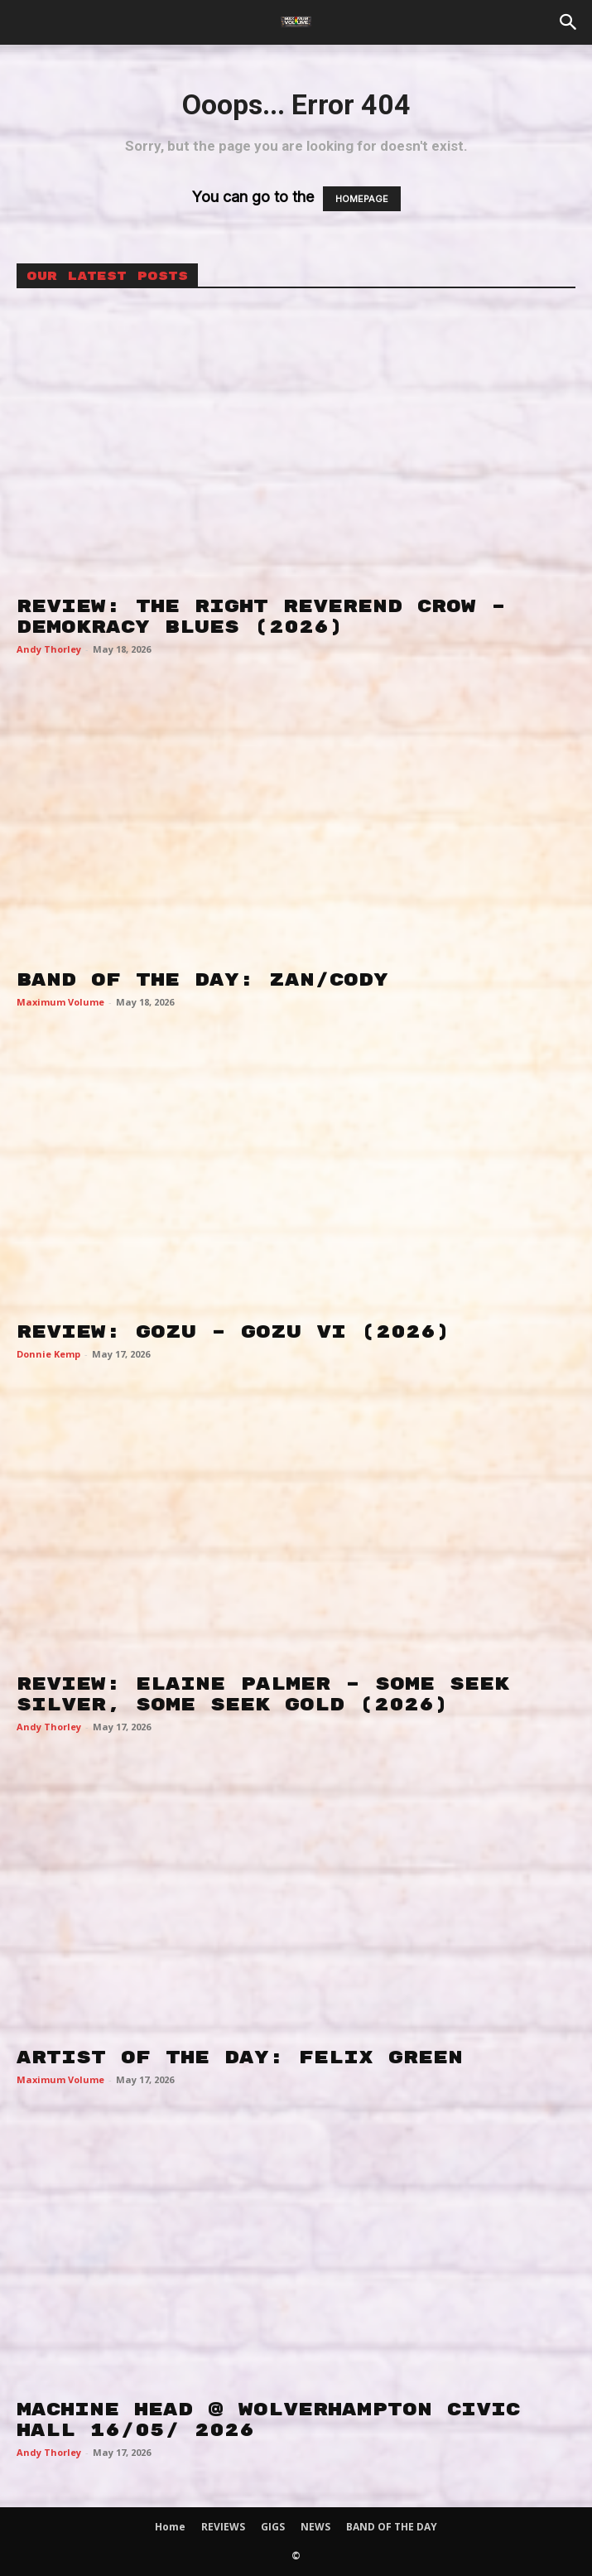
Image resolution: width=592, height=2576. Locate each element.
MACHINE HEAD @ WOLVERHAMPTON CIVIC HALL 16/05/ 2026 (268, 2420)
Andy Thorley (49, 649)
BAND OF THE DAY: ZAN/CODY (202, 980)
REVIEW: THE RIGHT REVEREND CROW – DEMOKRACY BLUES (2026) (261, 617)
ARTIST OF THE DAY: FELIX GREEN (240, 2057)
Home (170, 2527)
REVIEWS (223, 2527)
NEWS (315, 2527)
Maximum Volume (60, 1002)
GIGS (273, 2527)
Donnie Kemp (48, 1354)
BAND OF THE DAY (391, 2527)
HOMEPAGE (361, 199)
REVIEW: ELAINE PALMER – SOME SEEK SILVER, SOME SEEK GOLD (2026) (263, 1694)
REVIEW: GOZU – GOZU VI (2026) (233, 1332)
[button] (569, 22)
